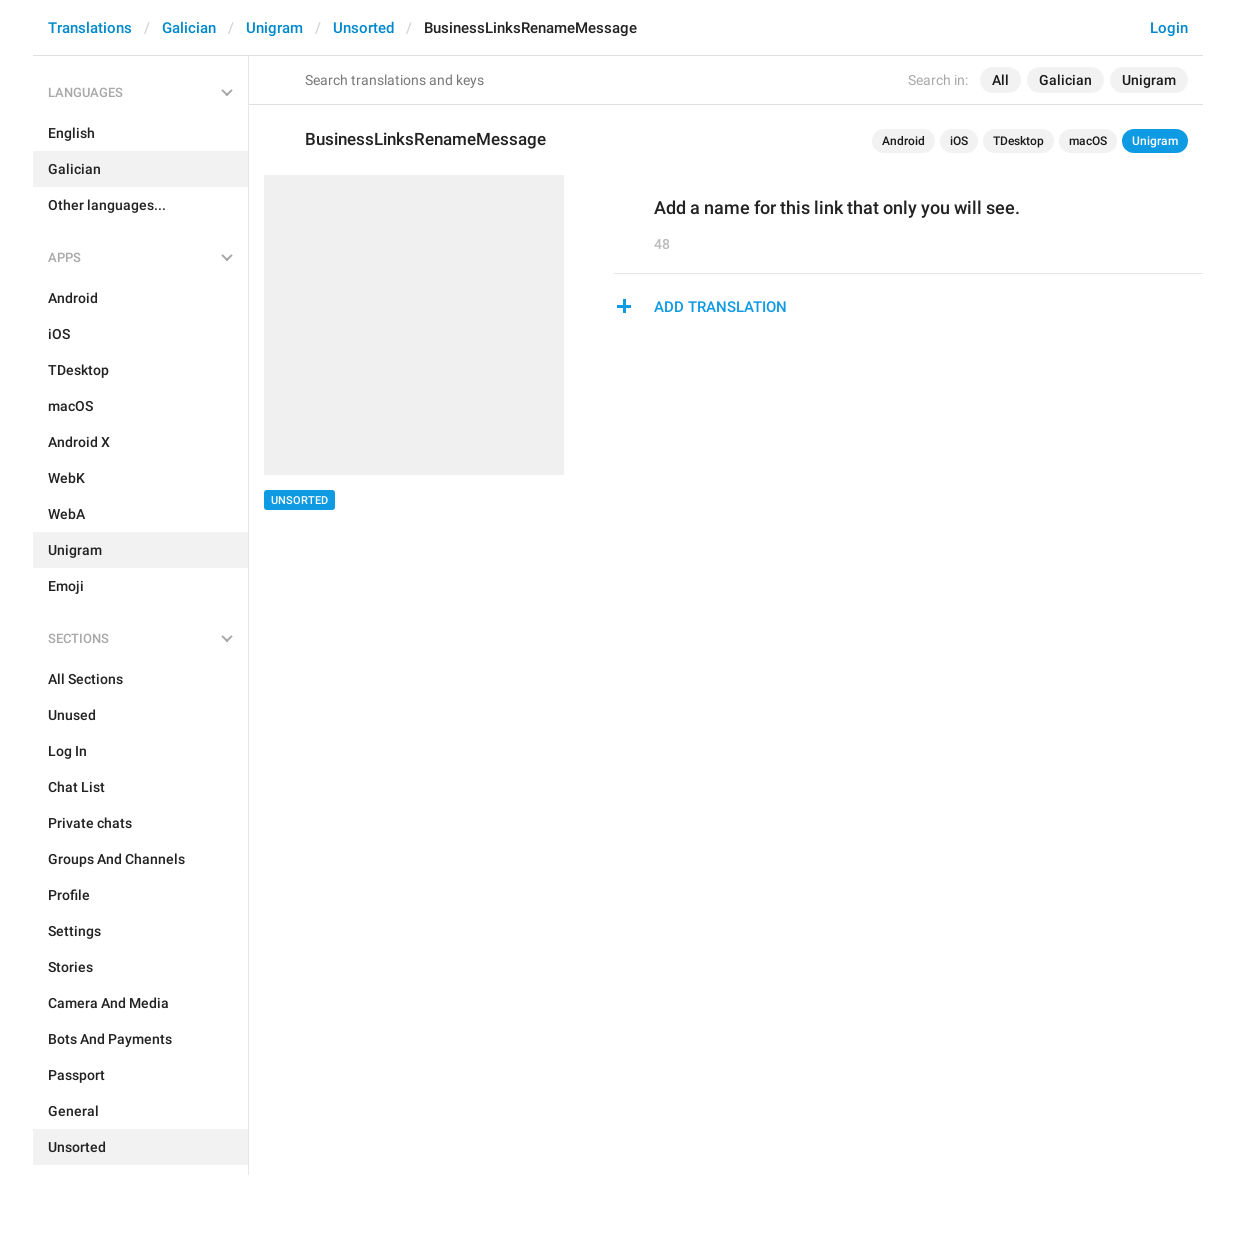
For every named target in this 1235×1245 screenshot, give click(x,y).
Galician (189, 28)
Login (1169, 28)
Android (903, 141)
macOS (1088, 141)
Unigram (274, 28)
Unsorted (363, 28)
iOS (959, 141)
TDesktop (1018, 141)
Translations (90, 28)
